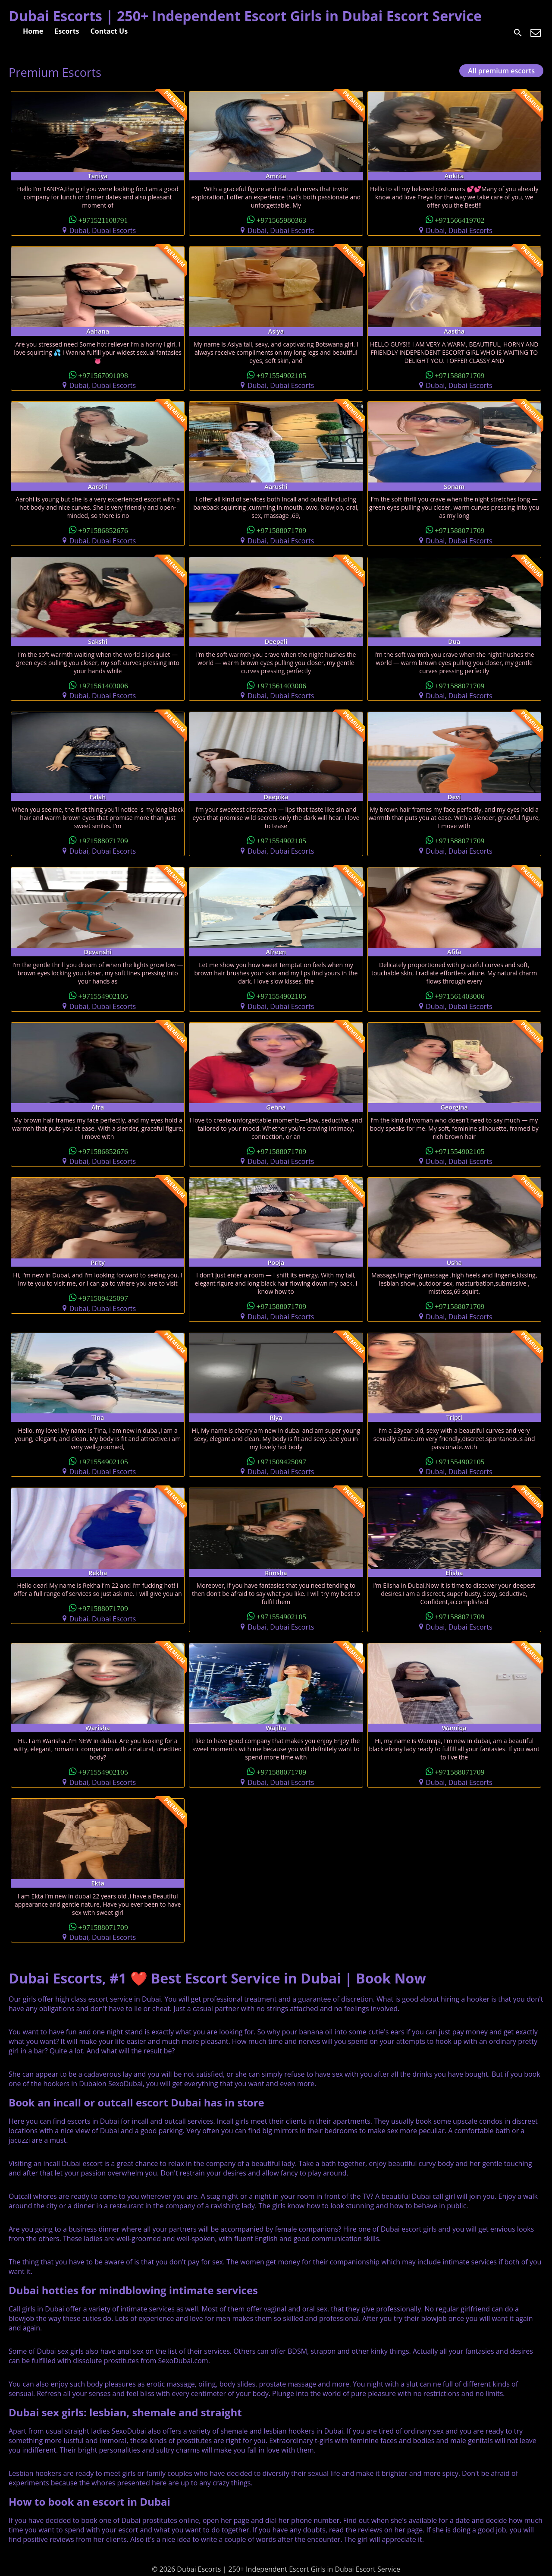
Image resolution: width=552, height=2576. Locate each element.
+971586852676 (103, 529)
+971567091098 (103, 374)
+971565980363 (281, 219)
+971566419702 (460, 219)
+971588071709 (460, 374)
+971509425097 (103, 1297)
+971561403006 (103, 685)
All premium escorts (501, 71)
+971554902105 (281, 374)
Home (33, 31)
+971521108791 (103, 219)
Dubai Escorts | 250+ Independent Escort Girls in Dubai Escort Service (245, 15)
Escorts (66, 31)
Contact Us (109, 31)
